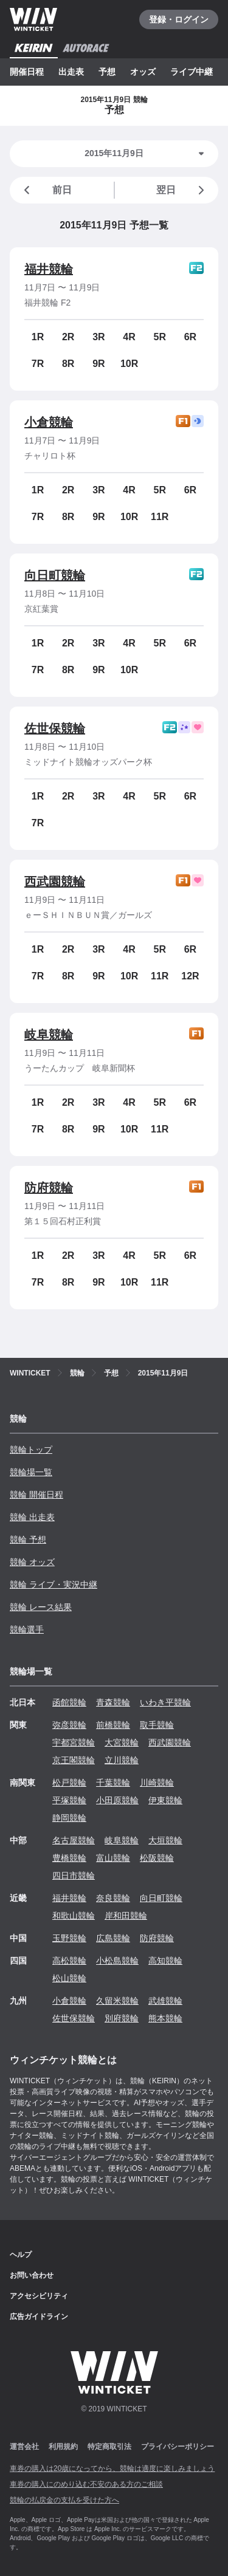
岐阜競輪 (48, 1034)
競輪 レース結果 (41, 1607)
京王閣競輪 (73, 1760)
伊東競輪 (165, 1800)
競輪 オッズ (32, 1562)
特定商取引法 (109, 2446)
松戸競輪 (69, 1782)
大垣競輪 (165, 1840)
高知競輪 (165, 1960)
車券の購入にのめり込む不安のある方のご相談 (86, 2484)
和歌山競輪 (73, 1915)
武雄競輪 (165, 2001)
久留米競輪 (117, 2001)
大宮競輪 (122, 1742)
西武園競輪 (54, 881)
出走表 (71, 72)
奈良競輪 (113, 1898)
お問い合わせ (32, 2275)
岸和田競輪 (126, 1915)
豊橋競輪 (69, 1858)
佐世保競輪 (54, 728)
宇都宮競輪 (73, 1742)
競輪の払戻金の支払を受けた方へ (64, 2500)
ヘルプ (21, 2254)
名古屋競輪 (73, 1840)
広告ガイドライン (39, 2316)
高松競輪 (69, 1960)
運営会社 (24, 2446)
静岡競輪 (69, 1818)
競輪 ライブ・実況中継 (53, 1584)
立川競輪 (122, 1760)
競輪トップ (31, 1449)
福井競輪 (48, 269)
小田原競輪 (117, 1800)
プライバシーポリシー (177, 2446)
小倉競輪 (48, 422)
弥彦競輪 (69, 1725)
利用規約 (63, 2446)
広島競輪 (113, 1938)
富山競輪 (113, 1858)
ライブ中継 (191, 72)
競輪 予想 (28, 1539)
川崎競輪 (157, 1782)
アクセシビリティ (39, 2296)
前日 (45, 190)
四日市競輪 (73, 1875)
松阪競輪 (157, 1858)
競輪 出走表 (32, 1517)
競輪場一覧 (31, 1472)
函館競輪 (69, 1702)
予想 (107, 72)
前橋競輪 (113, 1725)
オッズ (143, 72)
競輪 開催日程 (36, 1494)
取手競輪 (157, 1725)
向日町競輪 (54, 575)
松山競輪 (69, 1978)
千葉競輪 (113, 1782)
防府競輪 (48, 1187)
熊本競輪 (165, 2018)
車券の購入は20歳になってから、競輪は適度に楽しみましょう (112, 2468)
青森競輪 (113, 1702)
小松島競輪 (117, 1960)
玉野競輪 (69, 1938)
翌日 (182, 190)
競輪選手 (27, 1629)
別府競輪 (122, 2018)
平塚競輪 (69, 1800)
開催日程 (27, 72)
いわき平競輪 (165, 1702)
